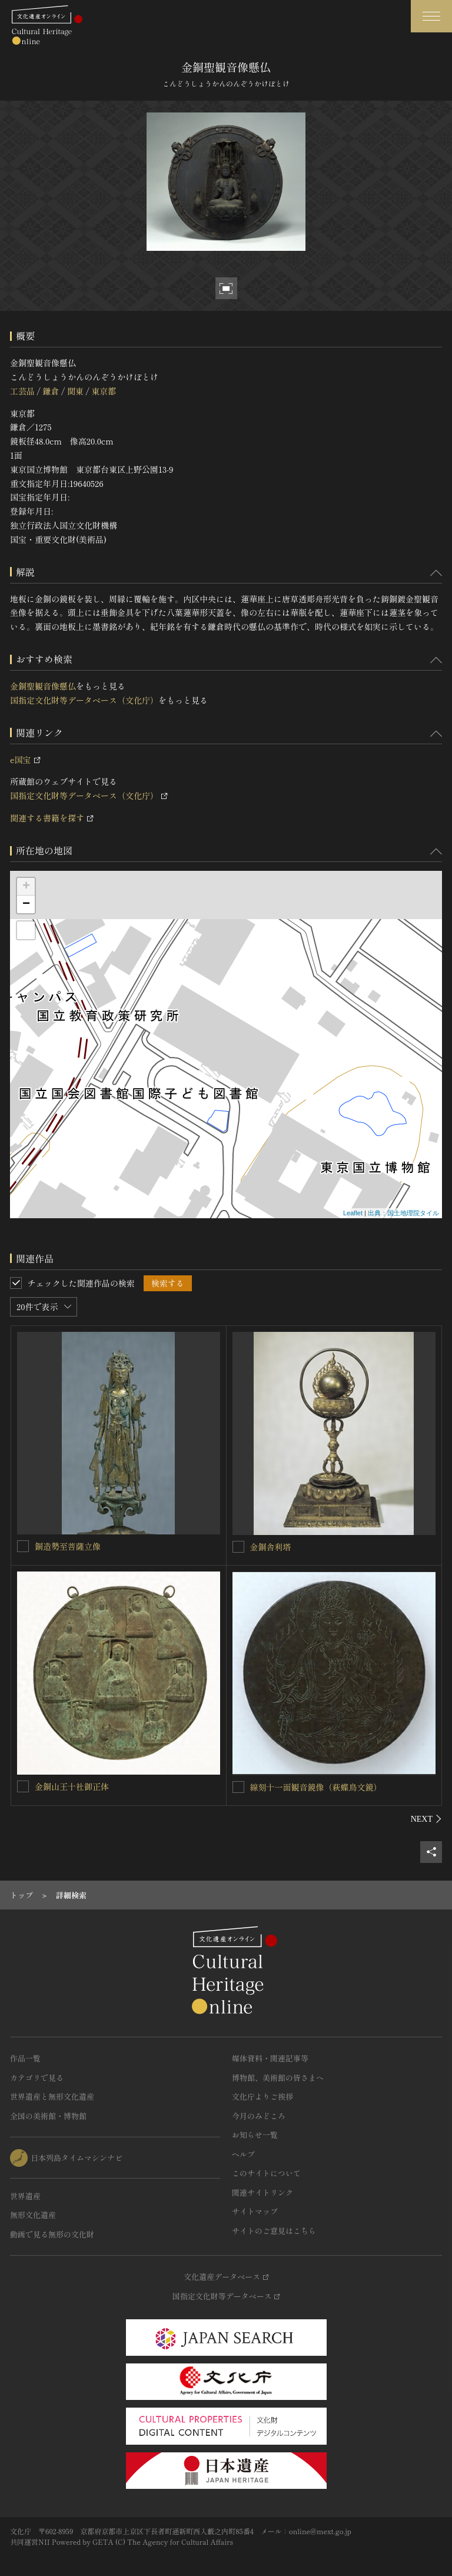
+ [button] (26, 887)
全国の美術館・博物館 (48, 2115)
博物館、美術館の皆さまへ (278, 2077)
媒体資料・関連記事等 (270, 2058)
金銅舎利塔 (270, 1547)
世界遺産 (25, 2196)
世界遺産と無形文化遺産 (52, 2096)
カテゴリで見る (37, 2077)
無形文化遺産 (33, 2214)
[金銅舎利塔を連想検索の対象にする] (238, 1547)
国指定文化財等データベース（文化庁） (84, 700)
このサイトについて (266, 2173)
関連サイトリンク (262, 2192)
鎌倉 (50, 391)
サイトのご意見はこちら (274, 2230)
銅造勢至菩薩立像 (68, 1546)
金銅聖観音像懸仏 (43, 686)
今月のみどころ (258, 2115)
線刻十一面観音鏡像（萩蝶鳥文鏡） (316, 1787)
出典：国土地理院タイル (403, 1212)
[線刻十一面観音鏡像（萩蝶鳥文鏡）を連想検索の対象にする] (238, 1787)
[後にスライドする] (426, 1819)
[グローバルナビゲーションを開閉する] (431, 16)
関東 (75, 391)
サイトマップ (255, 2211)
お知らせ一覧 (255, 2134)
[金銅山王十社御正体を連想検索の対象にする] (23, 1786)
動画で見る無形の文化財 (52, 2234)
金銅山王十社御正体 (72, 1786)
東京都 (103, 391)
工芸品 (22, 391)
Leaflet (353, 1212)
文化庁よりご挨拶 (262, 2096)
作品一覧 (25, 2058)
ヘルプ (243, 2154)
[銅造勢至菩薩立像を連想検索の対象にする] (23, 1546)
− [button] (26, 904)
